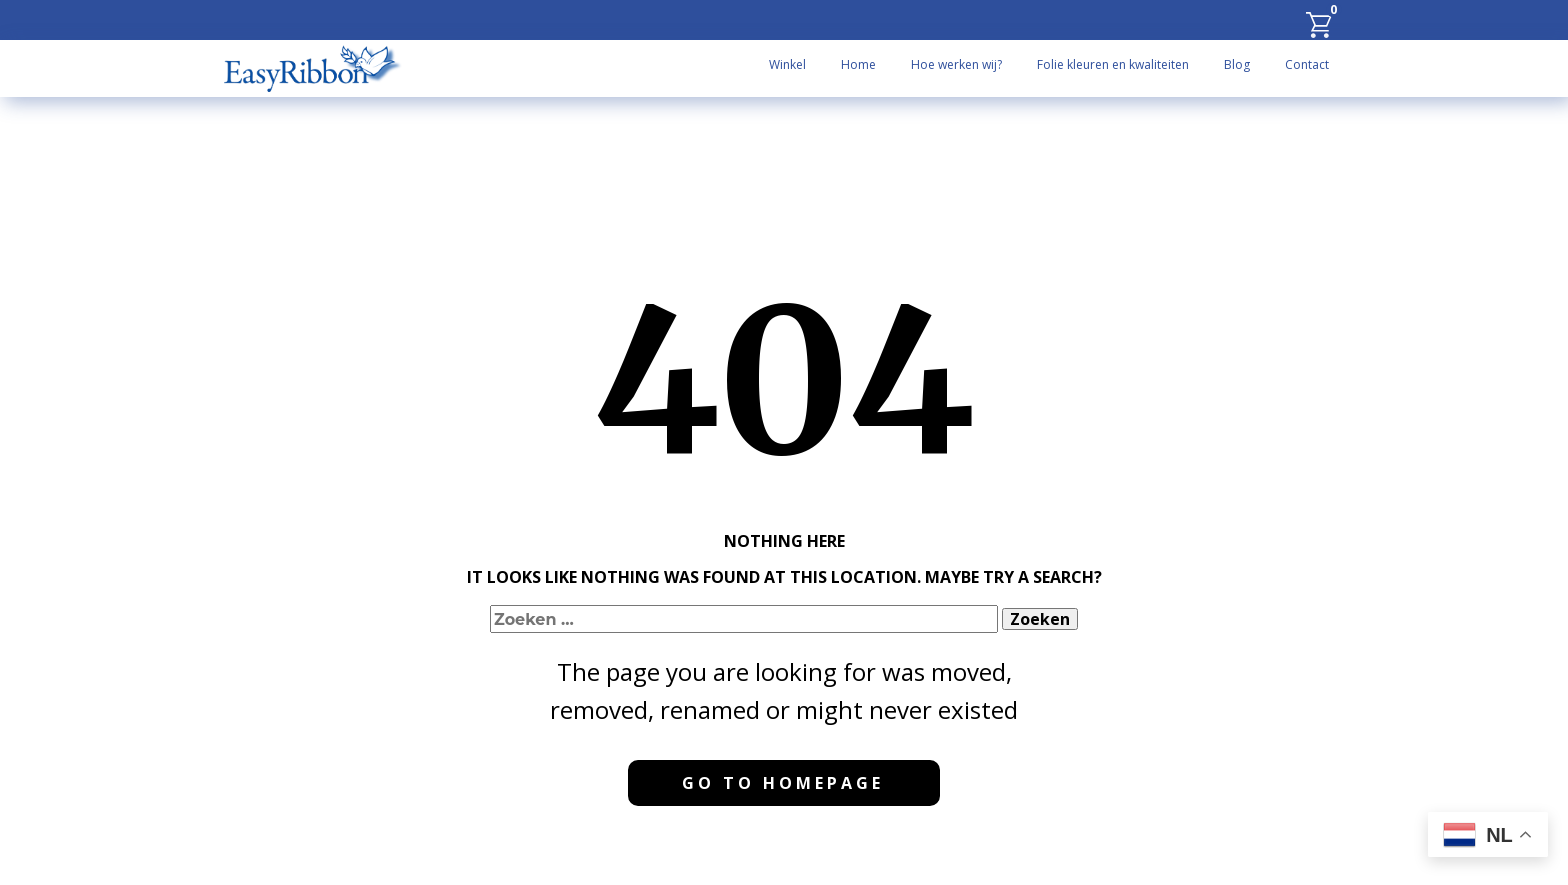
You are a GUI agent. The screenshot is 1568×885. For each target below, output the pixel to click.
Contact (1307, 64)
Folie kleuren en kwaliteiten (1113, 64)
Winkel (787, 64)
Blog (1237, 64)
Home (858, 64)
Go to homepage (783, 783)
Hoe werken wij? (956, 64)
